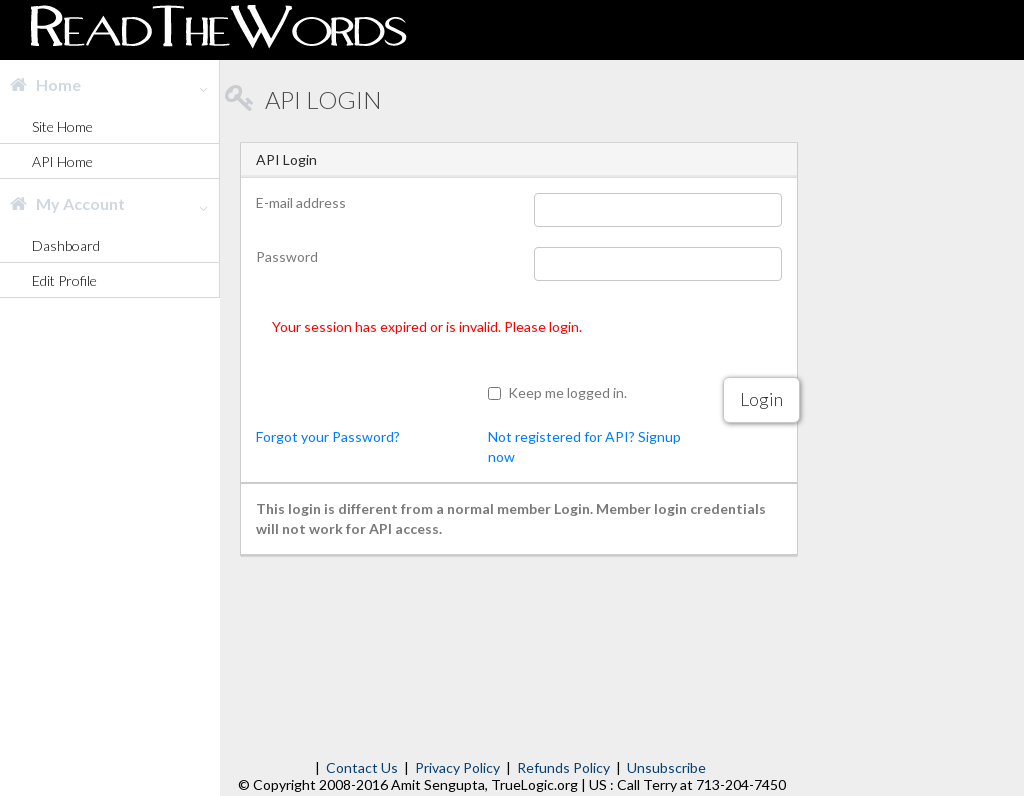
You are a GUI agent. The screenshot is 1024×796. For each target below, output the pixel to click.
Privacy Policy (457, 767)
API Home (62, 161)
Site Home (62, 126)
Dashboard (66, 245)
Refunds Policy (563, 767)
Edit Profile (64, 280)
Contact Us (362, 767)
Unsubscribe (666, 767)
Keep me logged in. (567, 392)
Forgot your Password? (328, 436)
